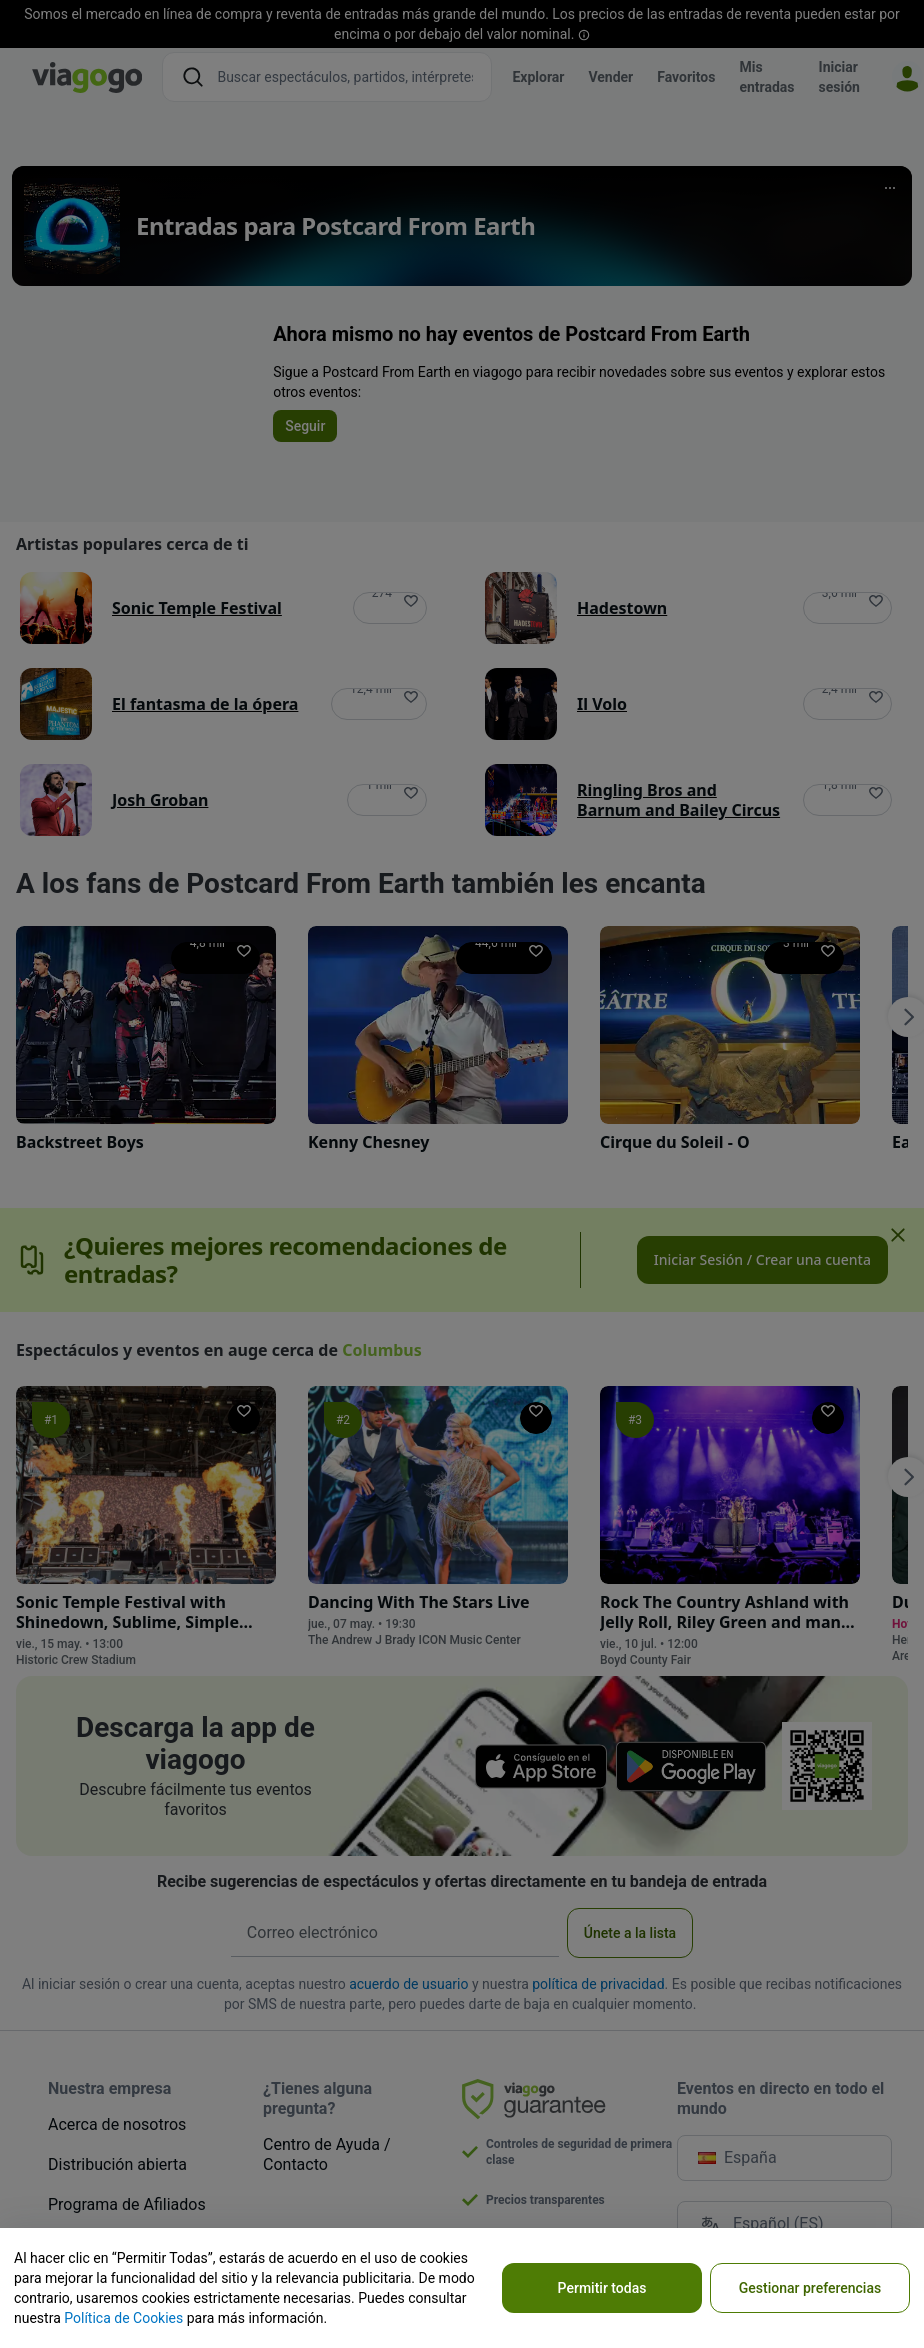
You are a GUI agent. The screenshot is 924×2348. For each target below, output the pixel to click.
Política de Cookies (123, 2318)
